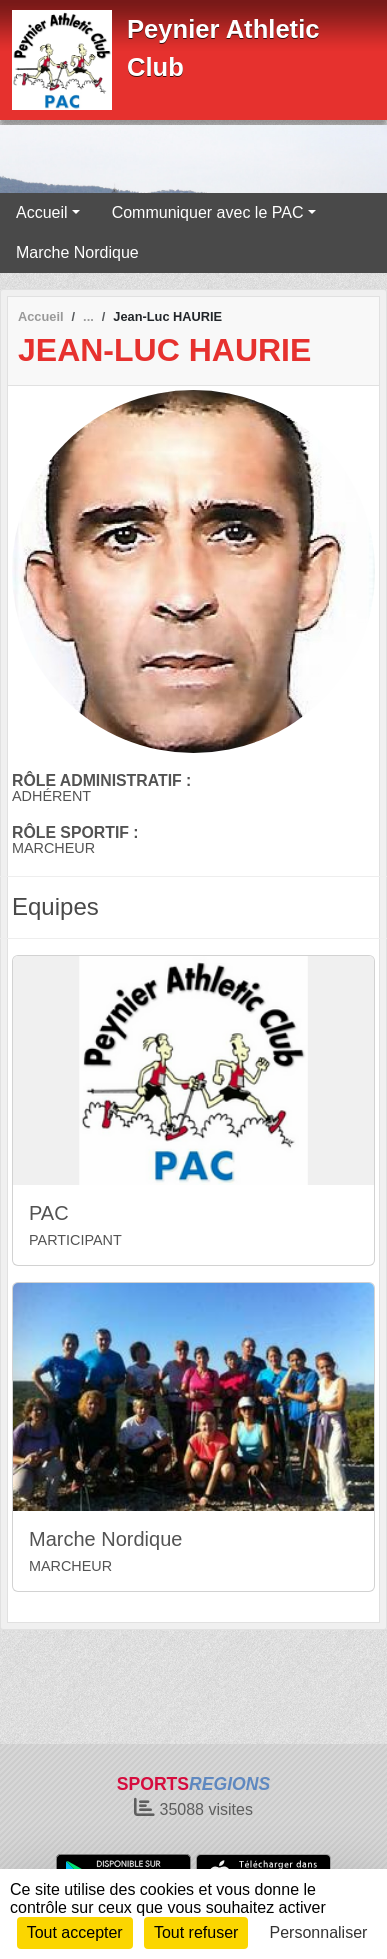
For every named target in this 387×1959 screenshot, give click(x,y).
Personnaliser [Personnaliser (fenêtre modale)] (319, 1932)
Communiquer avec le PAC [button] (208, 212)
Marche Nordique (77, 252)
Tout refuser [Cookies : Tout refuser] (196, 1932)
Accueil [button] (42, 212)
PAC (49, 1213)
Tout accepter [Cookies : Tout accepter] (75, 1932)
